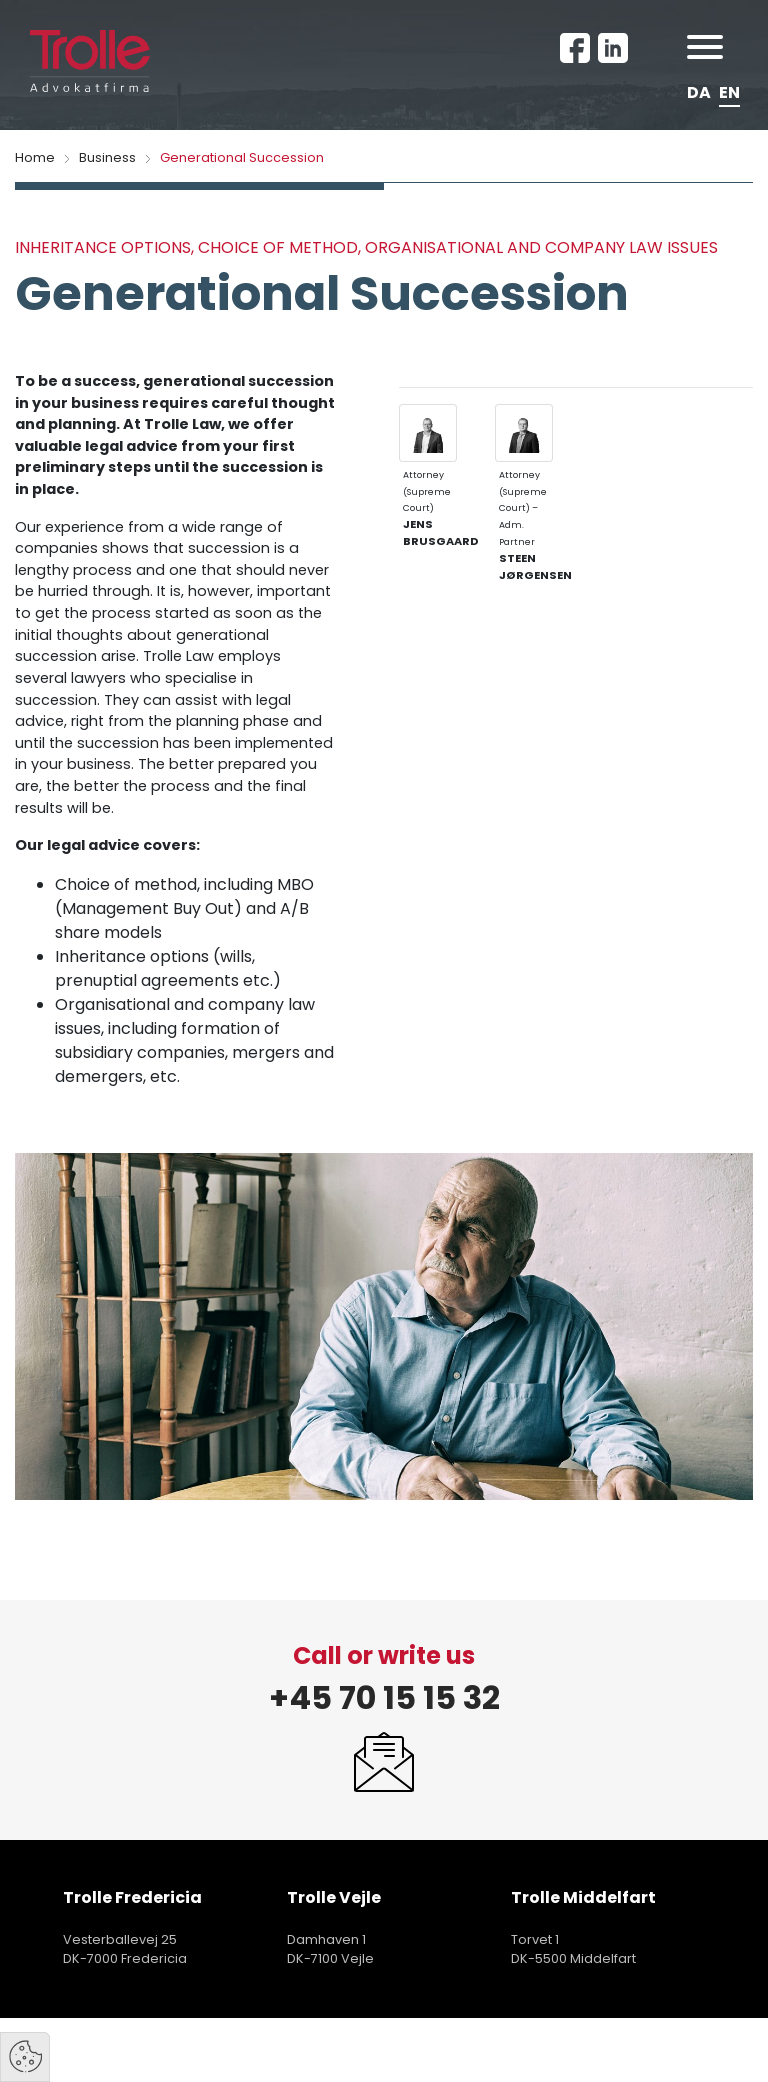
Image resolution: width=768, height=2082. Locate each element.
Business (107, 157)
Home (35, 157)
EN (729, 92)
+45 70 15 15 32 (384, 1697)
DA (699, 92)
